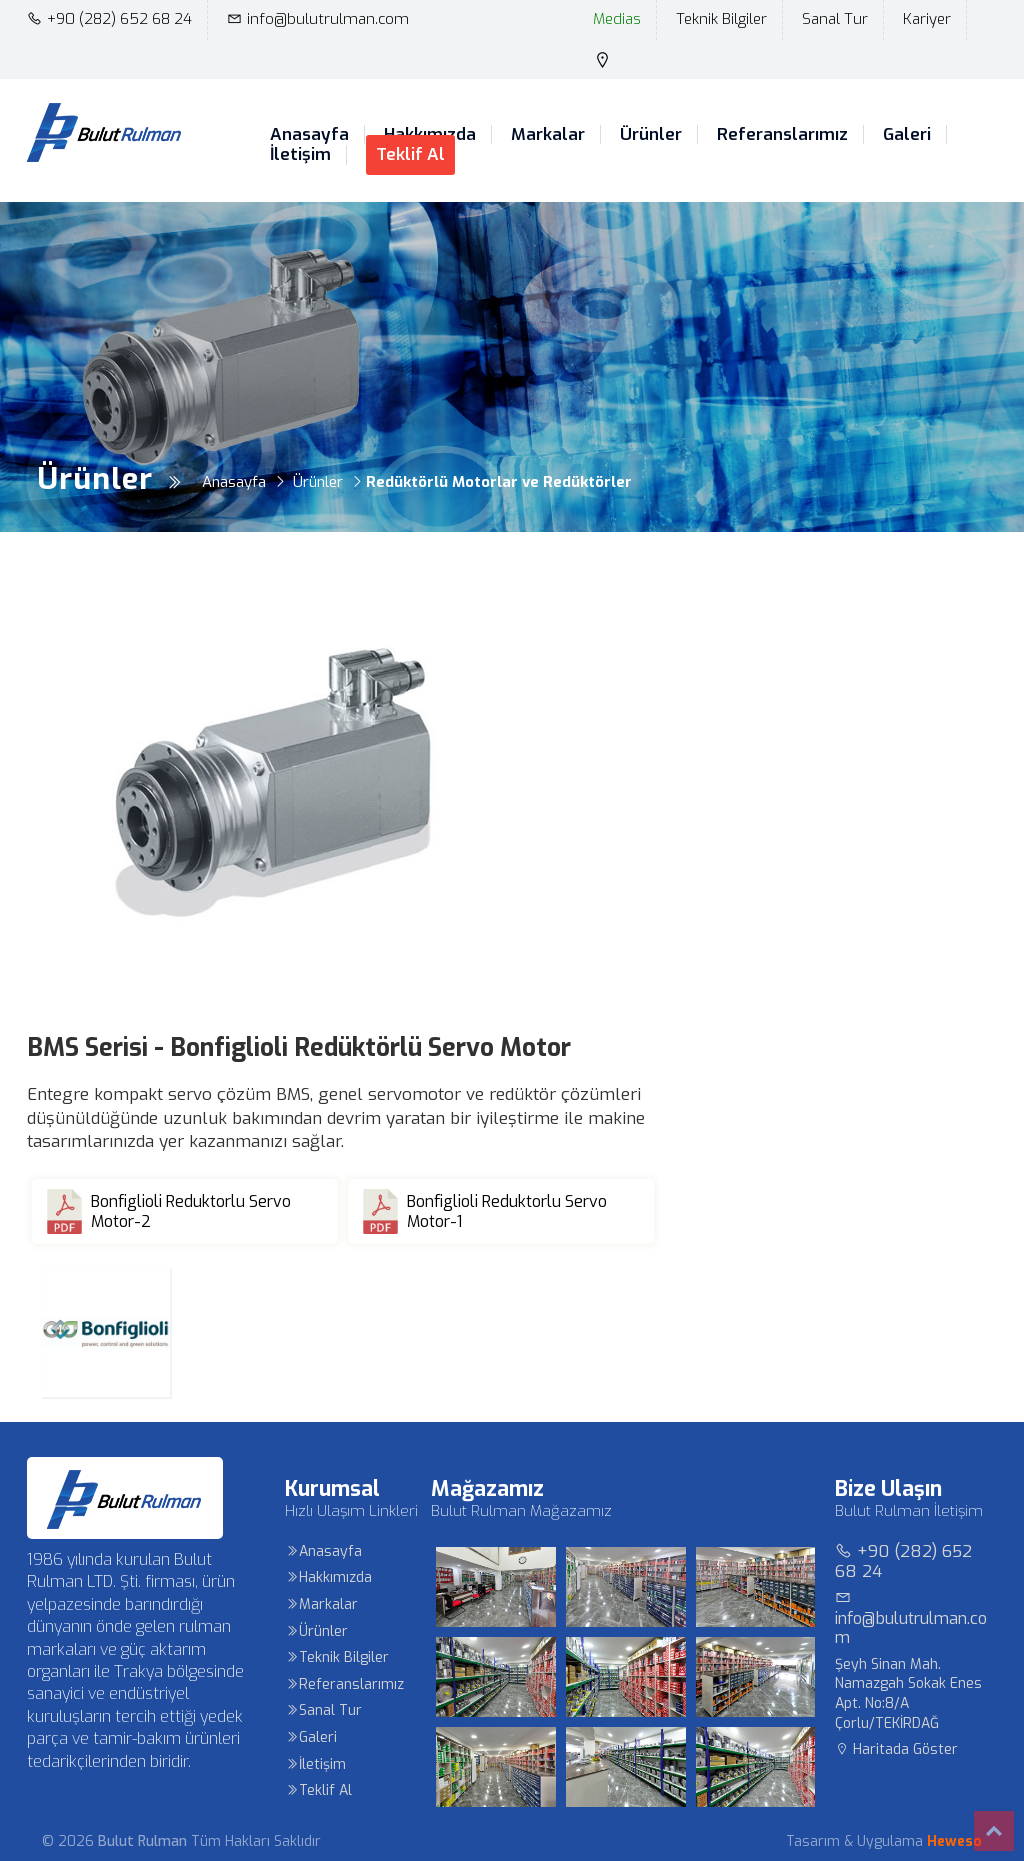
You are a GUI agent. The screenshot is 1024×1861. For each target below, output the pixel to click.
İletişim (300, 155)
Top (994, 1831)
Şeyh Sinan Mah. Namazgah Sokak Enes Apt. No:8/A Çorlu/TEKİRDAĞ (908, 1694)
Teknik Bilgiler (721, 19)
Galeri (907, 135)
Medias (617, 19)
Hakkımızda (328, 1577)
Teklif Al (410, 154)
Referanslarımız (782, 135)
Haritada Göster (896, 1749)
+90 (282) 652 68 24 (109, 19)
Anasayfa (309, 135)
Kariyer (927, 19)
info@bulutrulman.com (318, 19)
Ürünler (651, 135)
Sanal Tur (835, 19)
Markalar (548, 135)
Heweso (954, 1841)
